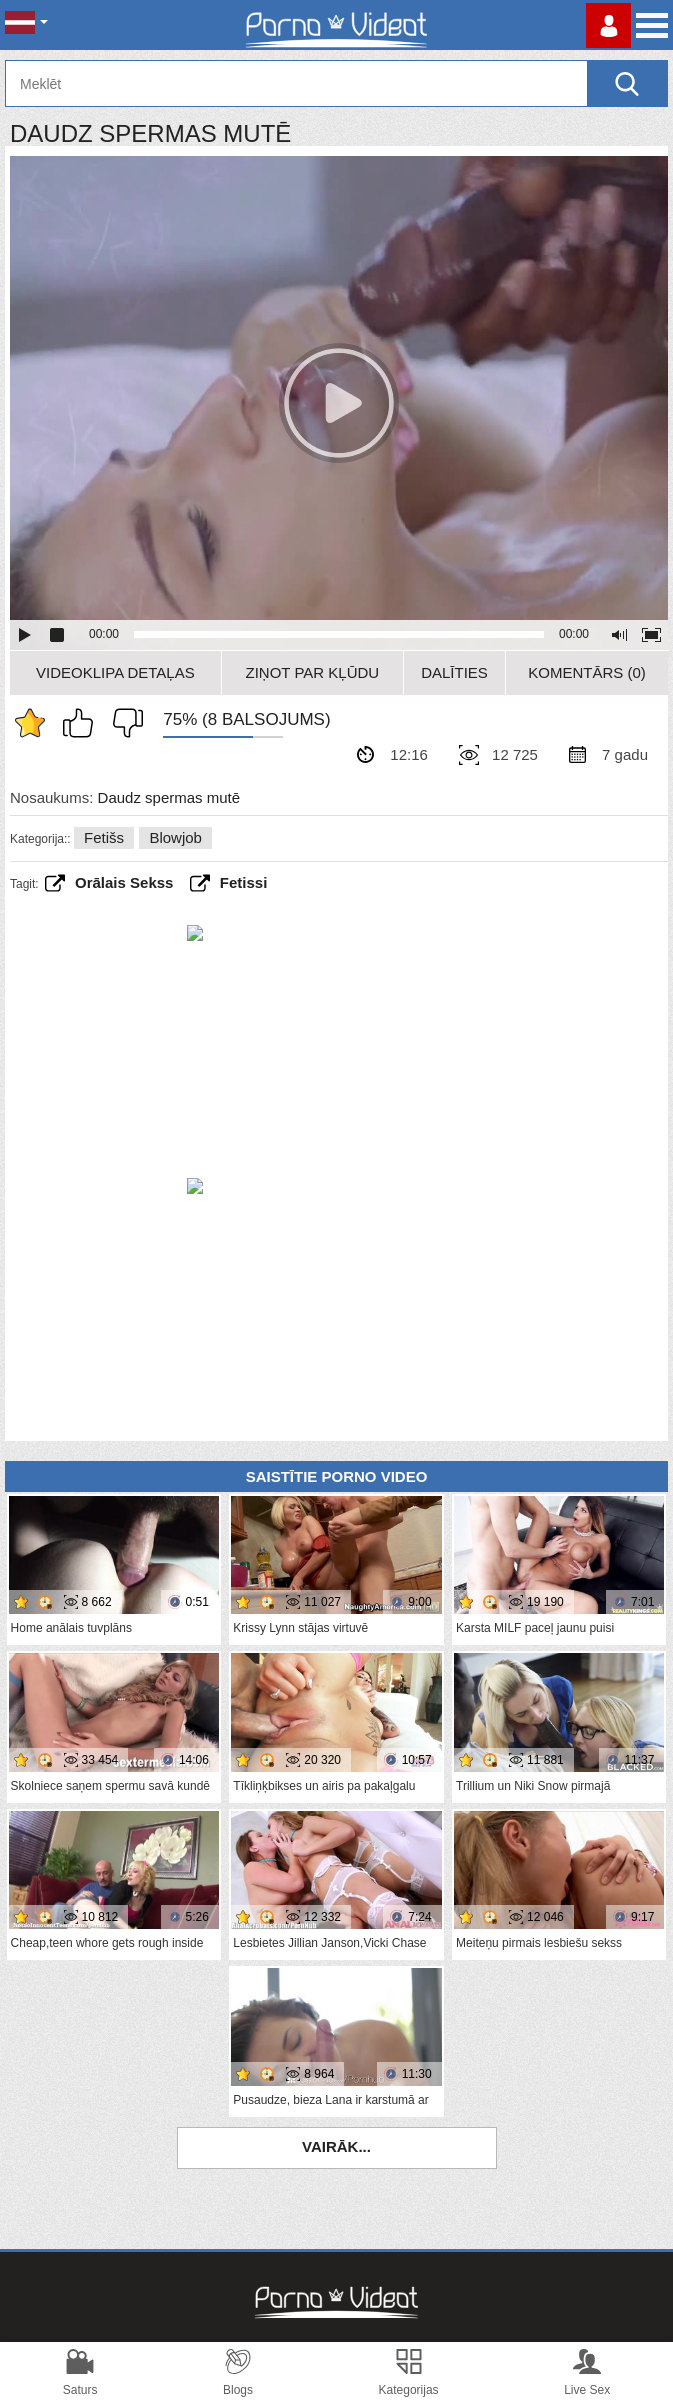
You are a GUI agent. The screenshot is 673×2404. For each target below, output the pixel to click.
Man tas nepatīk (123, 723)
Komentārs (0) (587, 672)
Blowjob (175, 837)
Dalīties (454, 672)
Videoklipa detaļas (115, 672)
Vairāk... (336, 2146)
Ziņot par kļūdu (313, 672)
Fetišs (104, 837)
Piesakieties (608, 25)
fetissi (244, 882)
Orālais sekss (124, 882)
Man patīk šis (83, 723)
